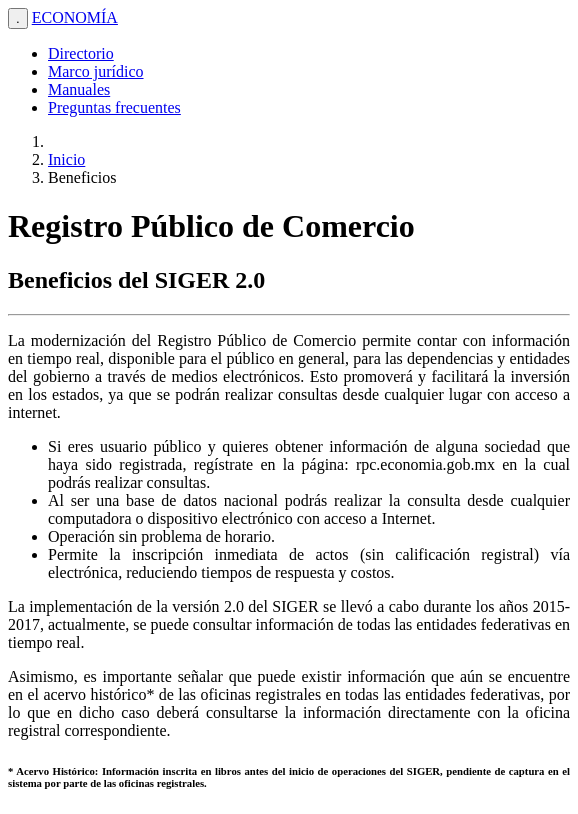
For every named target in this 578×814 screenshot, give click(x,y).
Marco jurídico (96, 71)
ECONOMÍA (75, 17)
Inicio (66, 159)
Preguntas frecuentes (114, 107)
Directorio (81, 53)
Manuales (79, 89)
